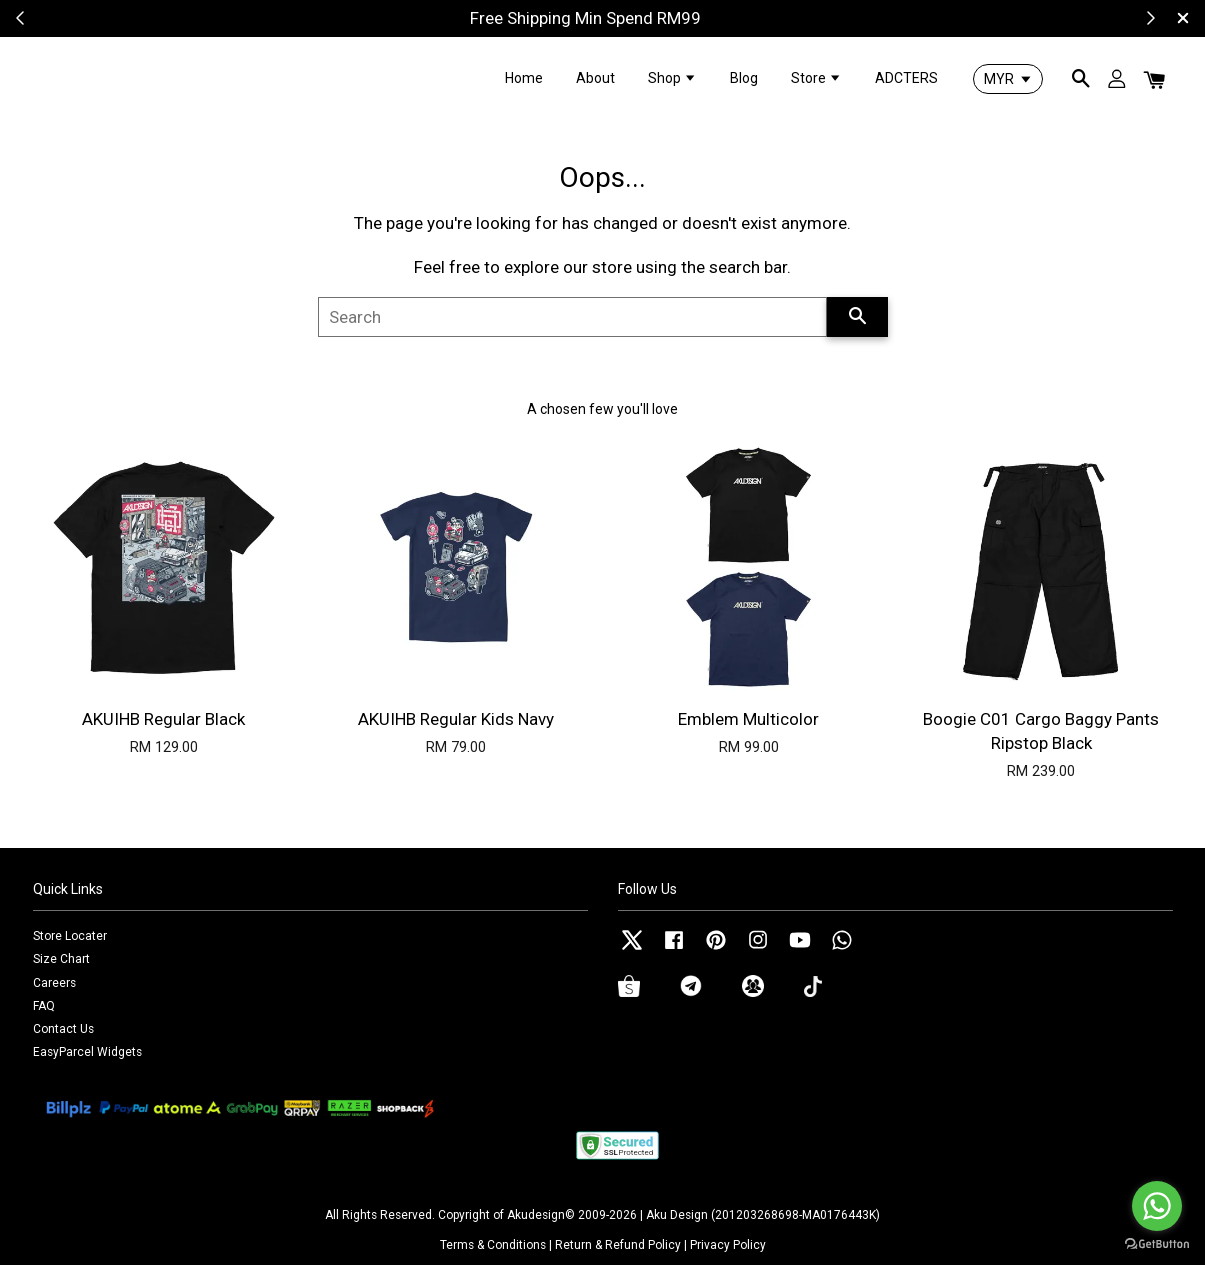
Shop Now (679, 18)
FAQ (44, 1006)
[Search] (572, 317)
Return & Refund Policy (618, 1245)
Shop (672, 78)
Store (816, 78)
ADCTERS (906, 78)
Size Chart (61, 959)
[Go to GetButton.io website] (1157, 1244)
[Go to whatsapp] (1157, 1206)
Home (524, 78)
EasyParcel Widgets (87, 1052)
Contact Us (63, 1029)
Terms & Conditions (493, 1245)
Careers (54, 983)
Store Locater (70, 936)
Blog (744, 78)
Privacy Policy (728, 1245)
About (595, 78)
